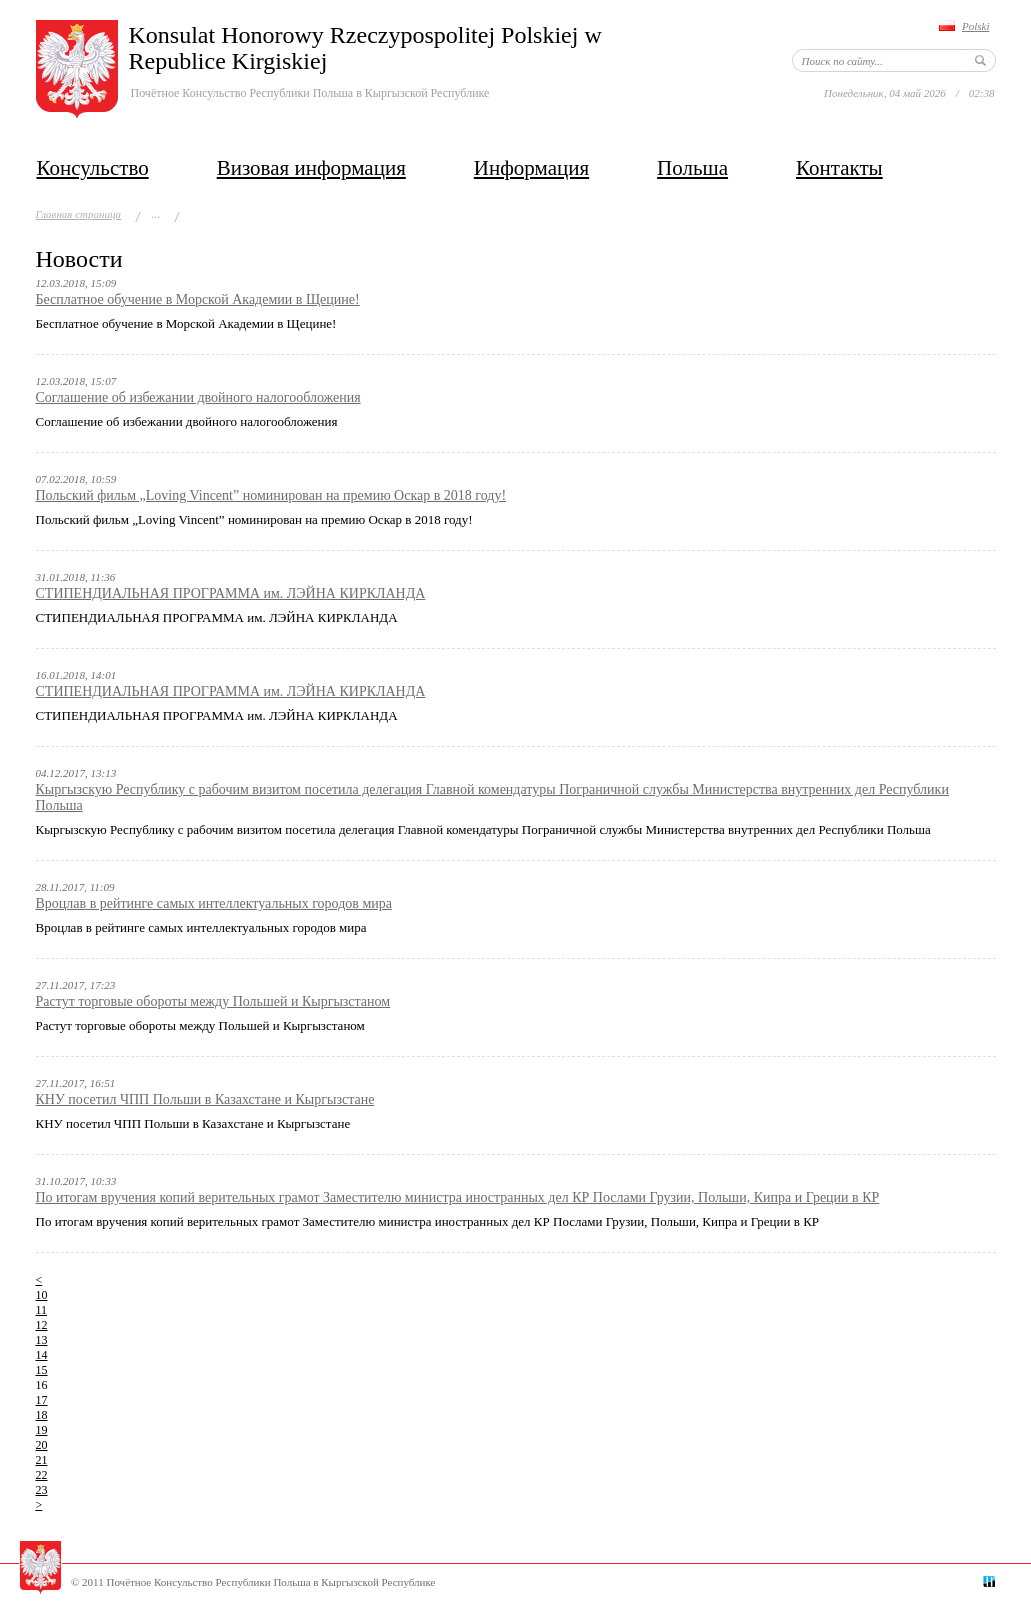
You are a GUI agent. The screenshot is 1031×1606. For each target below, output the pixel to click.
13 (42, 1340)
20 (42, 1445)
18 (42, 1415)
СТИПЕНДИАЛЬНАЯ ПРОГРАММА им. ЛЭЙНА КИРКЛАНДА (231, 593)
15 (42, 1370)
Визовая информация (311, 168)
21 (42, 1460)
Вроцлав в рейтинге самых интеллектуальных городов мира (214, 903)
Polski (976, 26)
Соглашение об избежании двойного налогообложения (198, 397)
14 (42, 1355)
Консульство (93, 168)
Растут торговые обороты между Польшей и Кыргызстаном (213, 1001)
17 (42, 1400)
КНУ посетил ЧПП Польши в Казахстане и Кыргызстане (205, 1099)
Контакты (839, 168)
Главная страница (79, 214)
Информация (531, 168)
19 (42, 1430)
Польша (692, 168)
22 (42, 1475)
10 (42, 1295)
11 (42, 1310)
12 (42, 1325)
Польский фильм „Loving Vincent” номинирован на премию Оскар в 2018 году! (271, 495)
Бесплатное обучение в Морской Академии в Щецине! (198, 299)
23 (42, 1490)
